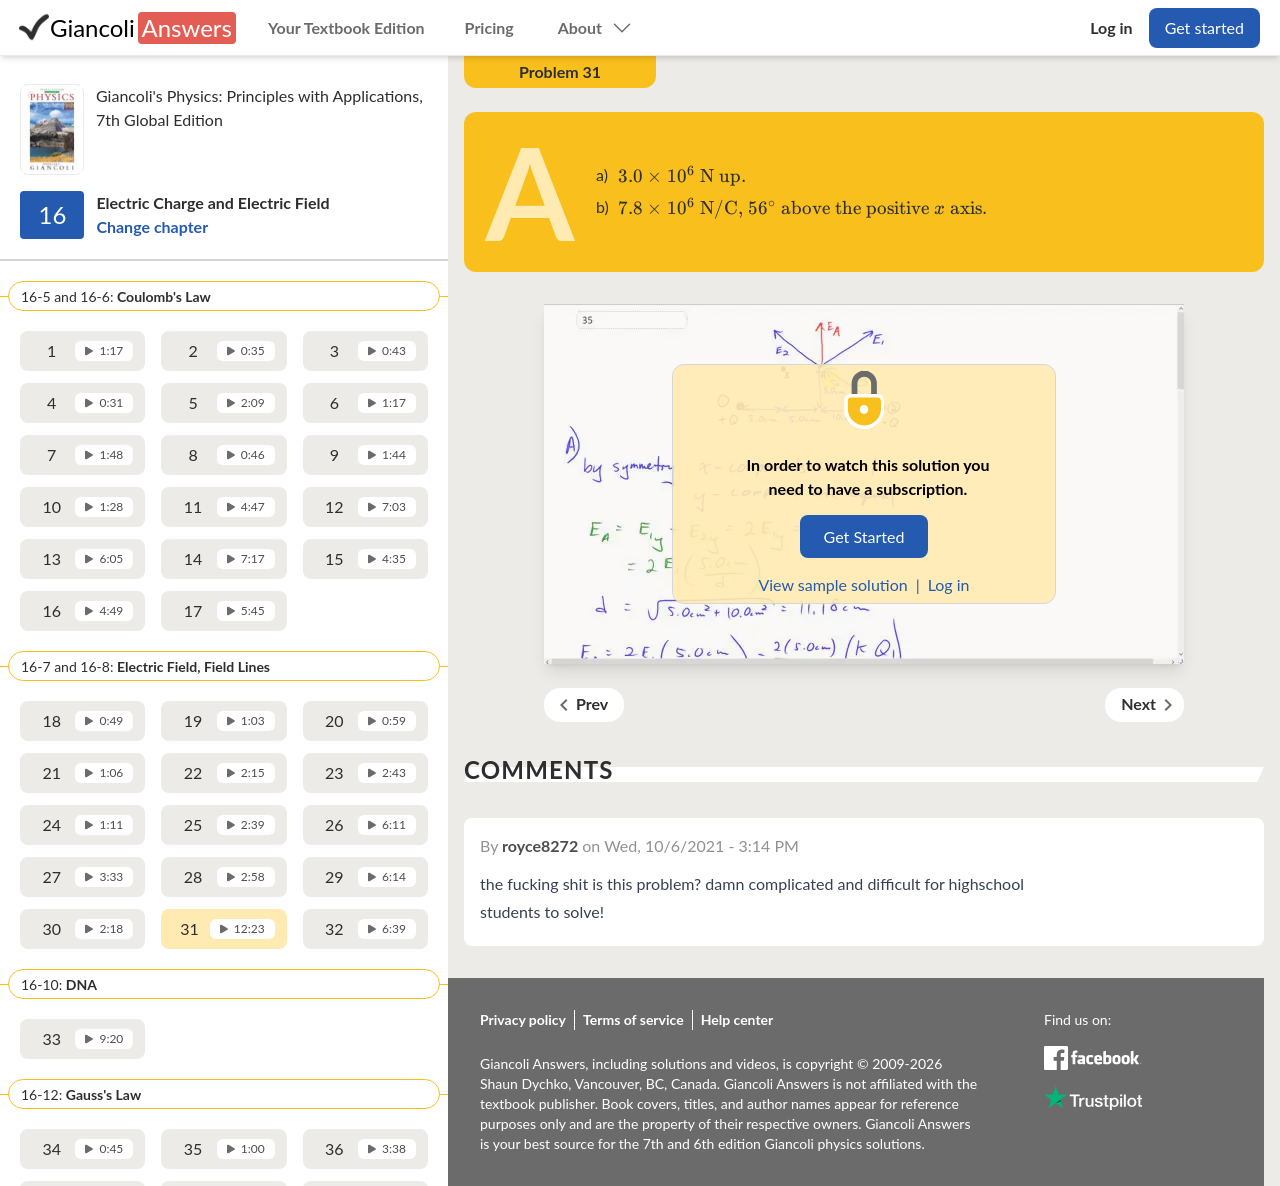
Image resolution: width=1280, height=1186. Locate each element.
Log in (949, 584)
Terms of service (633, 1019)
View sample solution (832, 584)
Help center (737, 1019)
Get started (1204, 27)
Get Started (864, 536)
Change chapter (152, 226)
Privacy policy (523, 1019)
